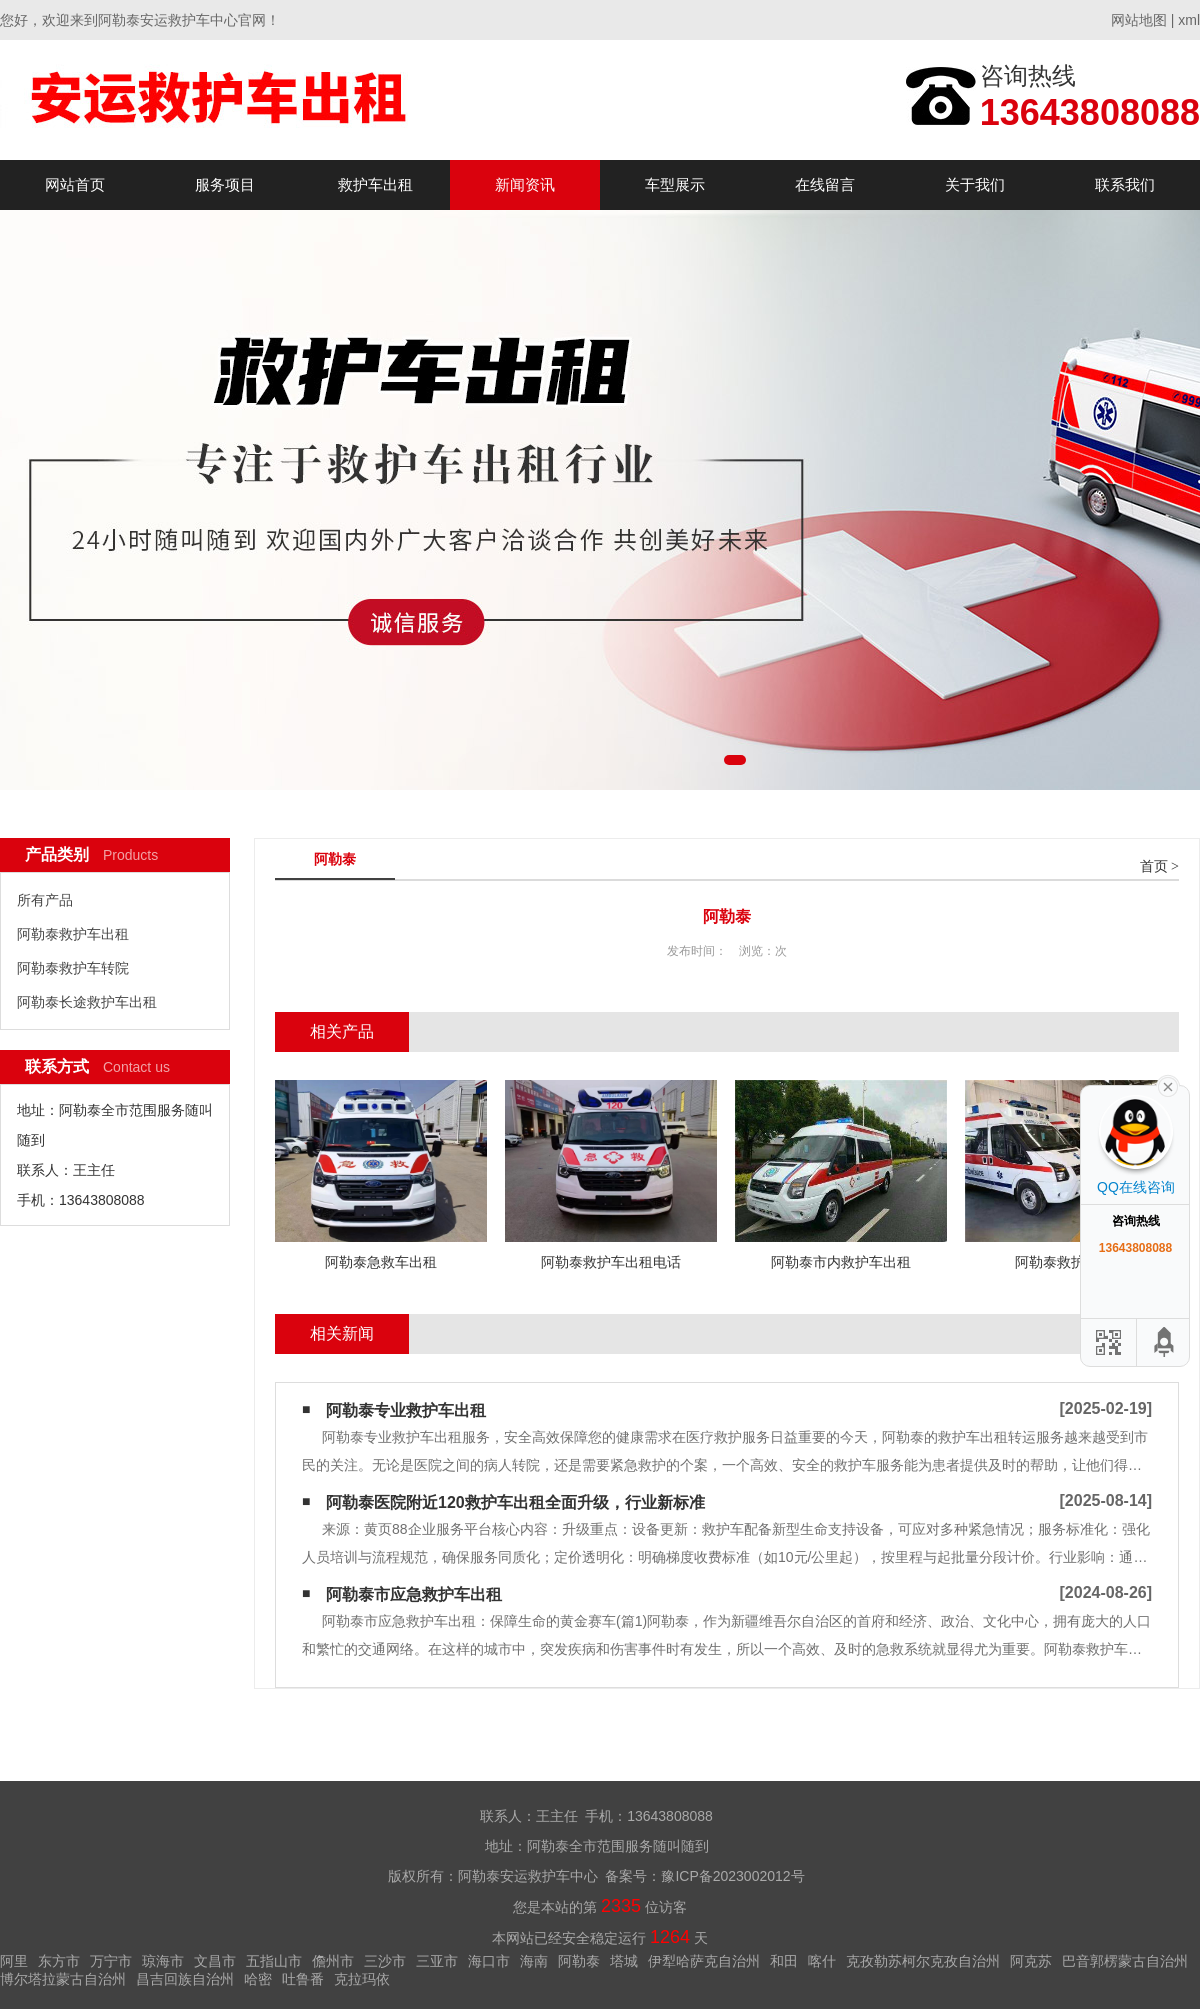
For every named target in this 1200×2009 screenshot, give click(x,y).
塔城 (624, 1961)
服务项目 (225, 184)
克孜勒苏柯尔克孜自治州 (923, 1961)
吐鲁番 (303, 1979)
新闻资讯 (525, 184)
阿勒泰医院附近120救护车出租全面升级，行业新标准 (515, 1502)
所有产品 (45, 900)
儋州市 (333, 1961)
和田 (784, 1961)
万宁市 (111, 1961)
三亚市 (437, 1961)
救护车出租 (375, 184)
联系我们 (1125, 184)
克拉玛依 (362, 1979)
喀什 (822, 1961)
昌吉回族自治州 (185, 1979)
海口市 (489, 1961)
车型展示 (675, 184)
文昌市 (215, 1961)
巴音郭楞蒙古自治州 (1125, 1961)
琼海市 (163, 1961)
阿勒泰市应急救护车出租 (414, 1594)
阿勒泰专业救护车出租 (406, 1410)
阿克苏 (1031, 1961)
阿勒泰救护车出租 (73, 934)
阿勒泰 (579, 1961)
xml (1189, 20)
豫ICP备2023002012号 (732, 1876)
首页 (1154, 866)
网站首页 (75, 184)
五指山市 (274, 1961)
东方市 (59, 1961)
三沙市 (385, 1961)
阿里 (14, 1961)
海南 (534, 1961)
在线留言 (825, 184)
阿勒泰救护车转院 (73, 968)
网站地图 (1139, 20)
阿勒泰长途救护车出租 (87, 1002)
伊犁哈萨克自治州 (704, 1961)
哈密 (258, 1979)
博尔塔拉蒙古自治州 (63, 1979)
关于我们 (975, 184)
